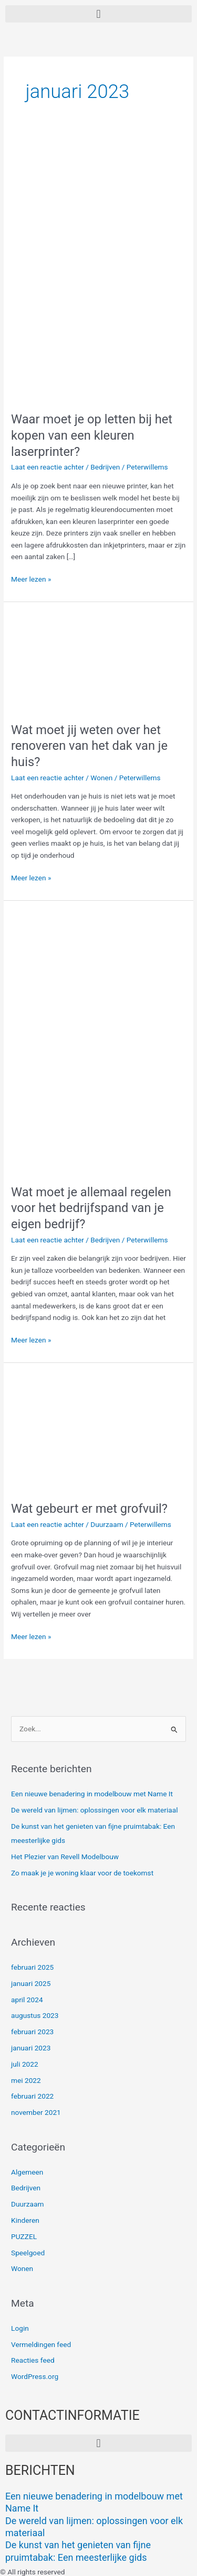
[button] (98, 14)
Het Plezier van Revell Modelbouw (65, 1856)
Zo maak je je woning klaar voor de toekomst (82, 1873)
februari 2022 (32, 2096)
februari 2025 (32, 1967)
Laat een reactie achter (47, 467)
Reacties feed (33, 2360)
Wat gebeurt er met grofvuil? (89, 1508)
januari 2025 (30, 1983)
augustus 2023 (34, 2015)
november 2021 (36, 2112)
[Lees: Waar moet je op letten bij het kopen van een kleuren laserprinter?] (98, 269)
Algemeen (27, 2172)
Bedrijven (105, 467)
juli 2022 (24, 2064)
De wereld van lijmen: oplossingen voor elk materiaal (94, 1810)
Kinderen (25, 2220)
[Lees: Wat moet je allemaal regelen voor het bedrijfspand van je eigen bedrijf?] (98, 1042)
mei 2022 (26, 2080)
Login (20, 2328)
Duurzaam (106, 1524)
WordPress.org (34, 2376)
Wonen (101, 777)
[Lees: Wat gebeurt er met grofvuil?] (98, 1431)
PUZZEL (24, 2236)
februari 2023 (32, 2031)
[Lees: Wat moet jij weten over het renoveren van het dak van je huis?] (98, 661)
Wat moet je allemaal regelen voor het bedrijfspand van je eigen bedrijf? (91, 1208)
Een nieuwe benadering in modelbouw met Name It (92, 1793)
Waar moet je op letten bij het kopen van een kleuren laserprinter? (91, 435)
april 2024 (27, 1999)
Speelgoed (28, 2252)
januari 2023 (30, 2048)
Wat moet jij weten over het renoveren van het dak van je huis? (89, 746)
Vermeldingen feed (41, 2344)
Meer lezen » (31, 578)
